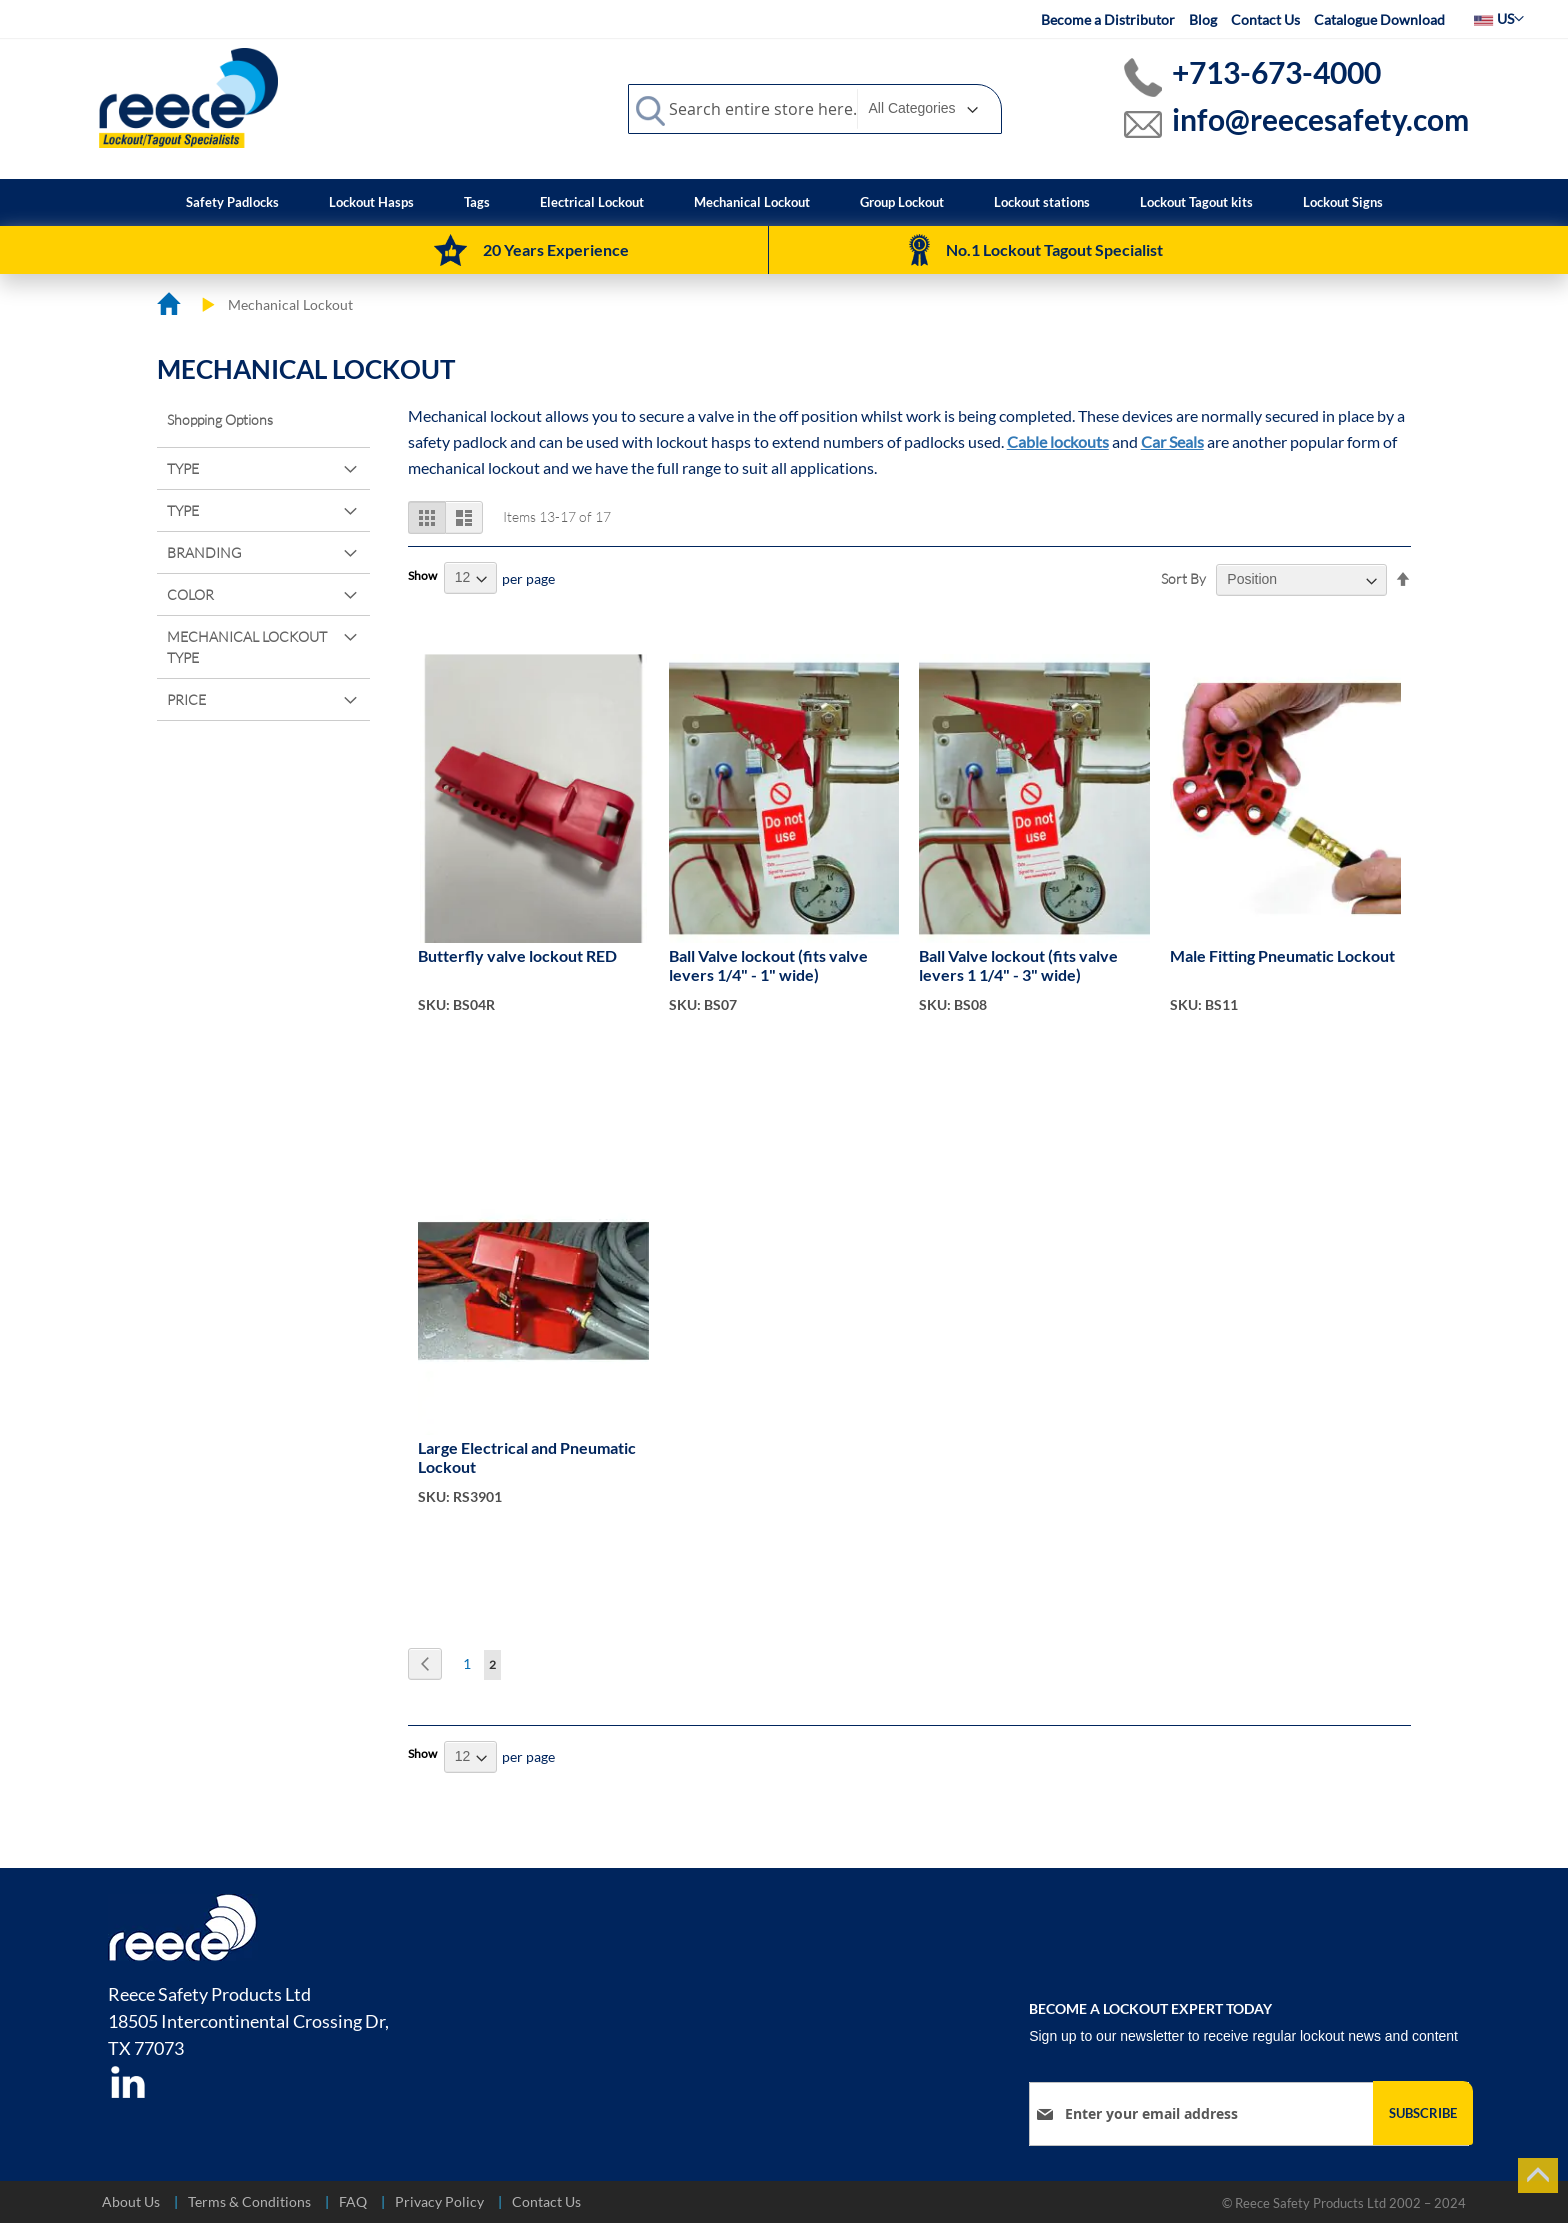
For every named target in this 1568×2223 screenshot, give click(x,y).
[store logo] (188, 97)
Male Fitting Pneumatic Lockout (1282, 955)
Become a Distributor (1108, 19)
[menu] (784, 202)
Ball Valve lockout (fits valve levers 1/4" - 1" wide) (768, 965)
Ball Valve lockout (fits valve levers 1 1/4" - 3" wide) (1018, 965)
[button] (1499, 19)
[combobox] (815, 109)
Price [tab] (186, 699)
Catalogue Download (1379, 19)
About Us (131, 2201)
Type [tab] (183, 468)
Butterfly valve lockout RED (517, 955)
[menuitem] (232, 202)
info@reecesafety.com (1320, 119)
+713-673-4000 (1276, 72)
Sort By (1183, 578)
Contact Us (1265, 19)
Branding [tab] (204, 552)
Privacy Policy (439, 2201)
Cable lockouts (1058, 441)
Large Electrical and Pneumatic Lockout (527, 1457)
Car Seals (1172, 441)
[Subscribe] (1423, 2113)
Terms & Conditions (249, 2201)
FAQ (353, 2201)
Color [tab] (190, 594)
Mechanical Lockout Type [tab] (247, 647)
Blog (1203, 19)
